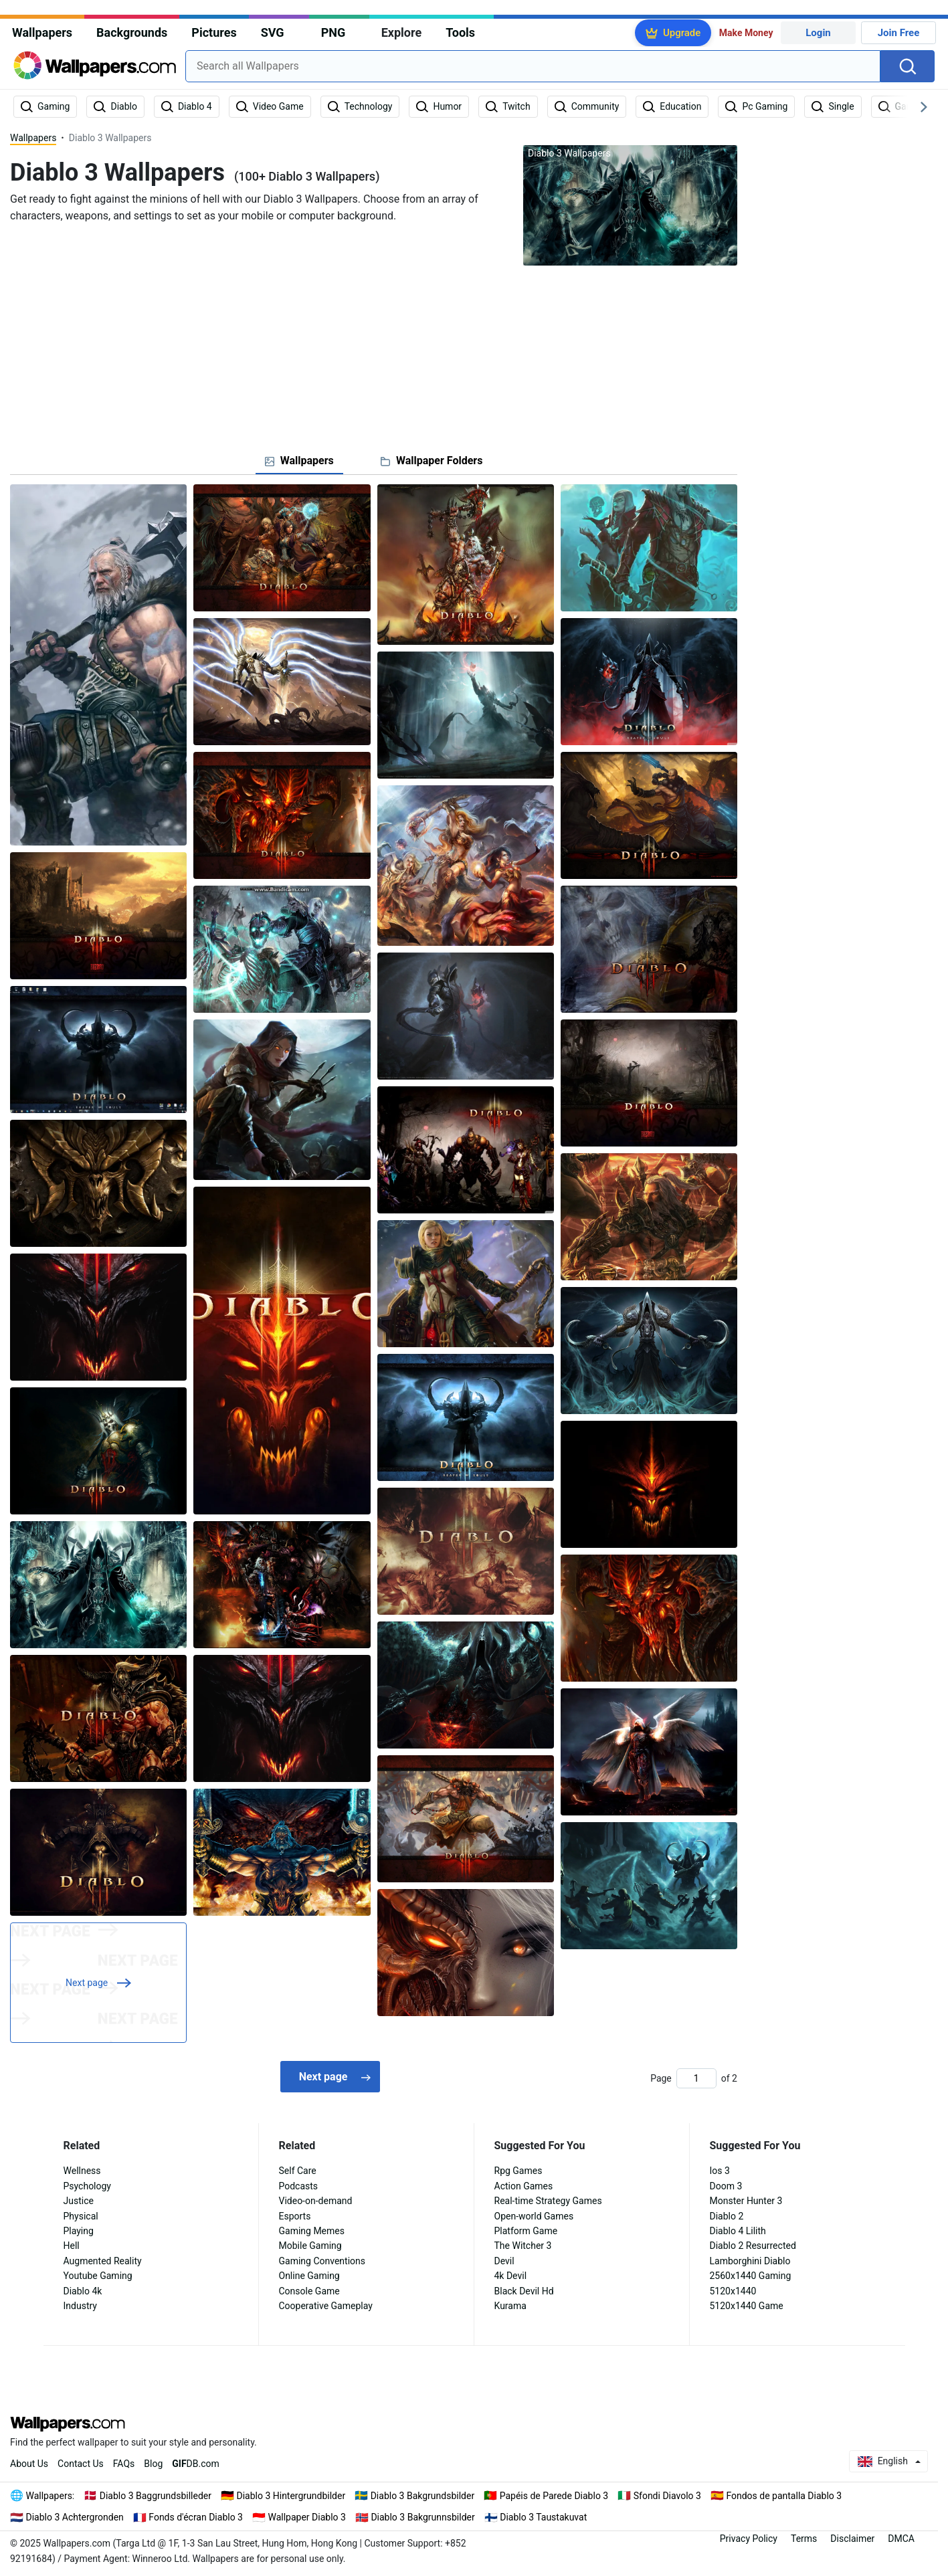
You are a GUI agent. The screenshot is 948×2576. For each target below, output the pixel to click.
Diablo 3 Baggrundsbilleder (155, 2495)
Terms (804, 2538)
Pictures (213, 32)
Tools (460, 32)
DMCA (901, 2538)
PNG (333, 32)
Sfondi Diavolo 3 (667, 2495)
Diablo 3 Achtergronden (75, 2517)
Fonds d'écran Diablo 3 (196, 2517)
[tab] (299, 461)
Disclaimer (852, 2538)
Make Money (746, 32)
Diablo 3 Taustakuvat (543, 2517)
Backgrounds (131, 32)
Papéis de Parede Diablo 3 (554, 2495)
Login (818, 33)
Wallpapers (42, 32)
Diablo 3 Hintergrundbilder (290, 2495)
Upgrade (681, 33)
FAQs (124, 2463)
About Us (29, 2463)
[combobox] (532, 66)
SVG (272, 32)
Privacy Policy (748, 2538)
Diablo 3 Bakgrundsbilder (422, 2495)
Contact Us (81, 2463)
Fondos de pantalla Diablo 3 (784, 2495)
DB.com (195, 2463)
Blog (153, 2463)
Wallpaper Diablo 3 (306, 2517)
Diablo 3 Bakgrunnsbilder (422, 2517)
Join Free (899, 33)
